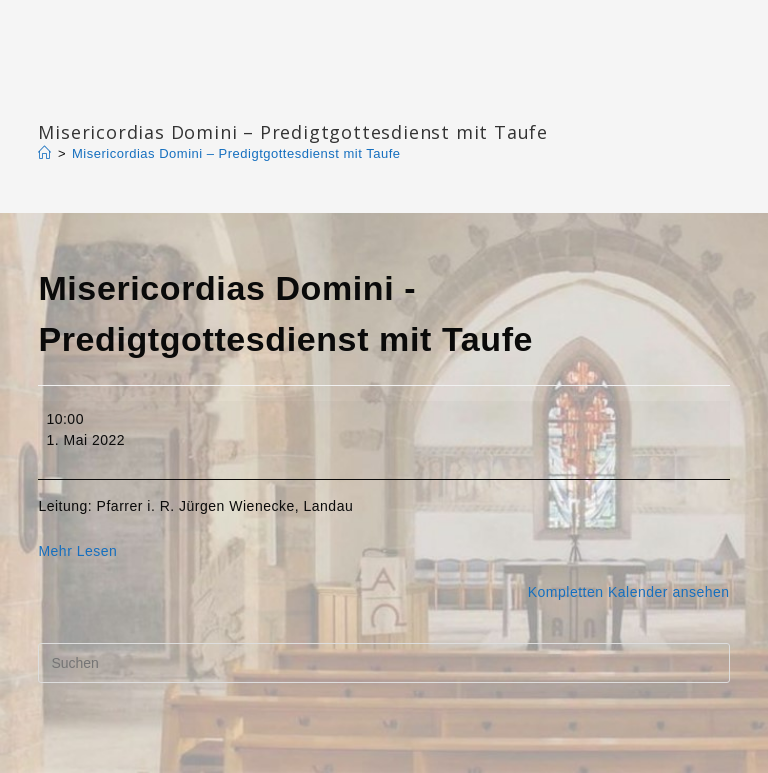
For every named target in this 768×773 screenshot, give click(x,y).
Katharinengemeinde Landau (209, 99)
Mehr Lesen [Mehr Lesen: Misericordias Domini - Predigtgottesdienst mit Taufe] (77, 551)
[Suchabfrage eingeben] (383, 663)
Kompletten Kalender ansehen (629, 592)
